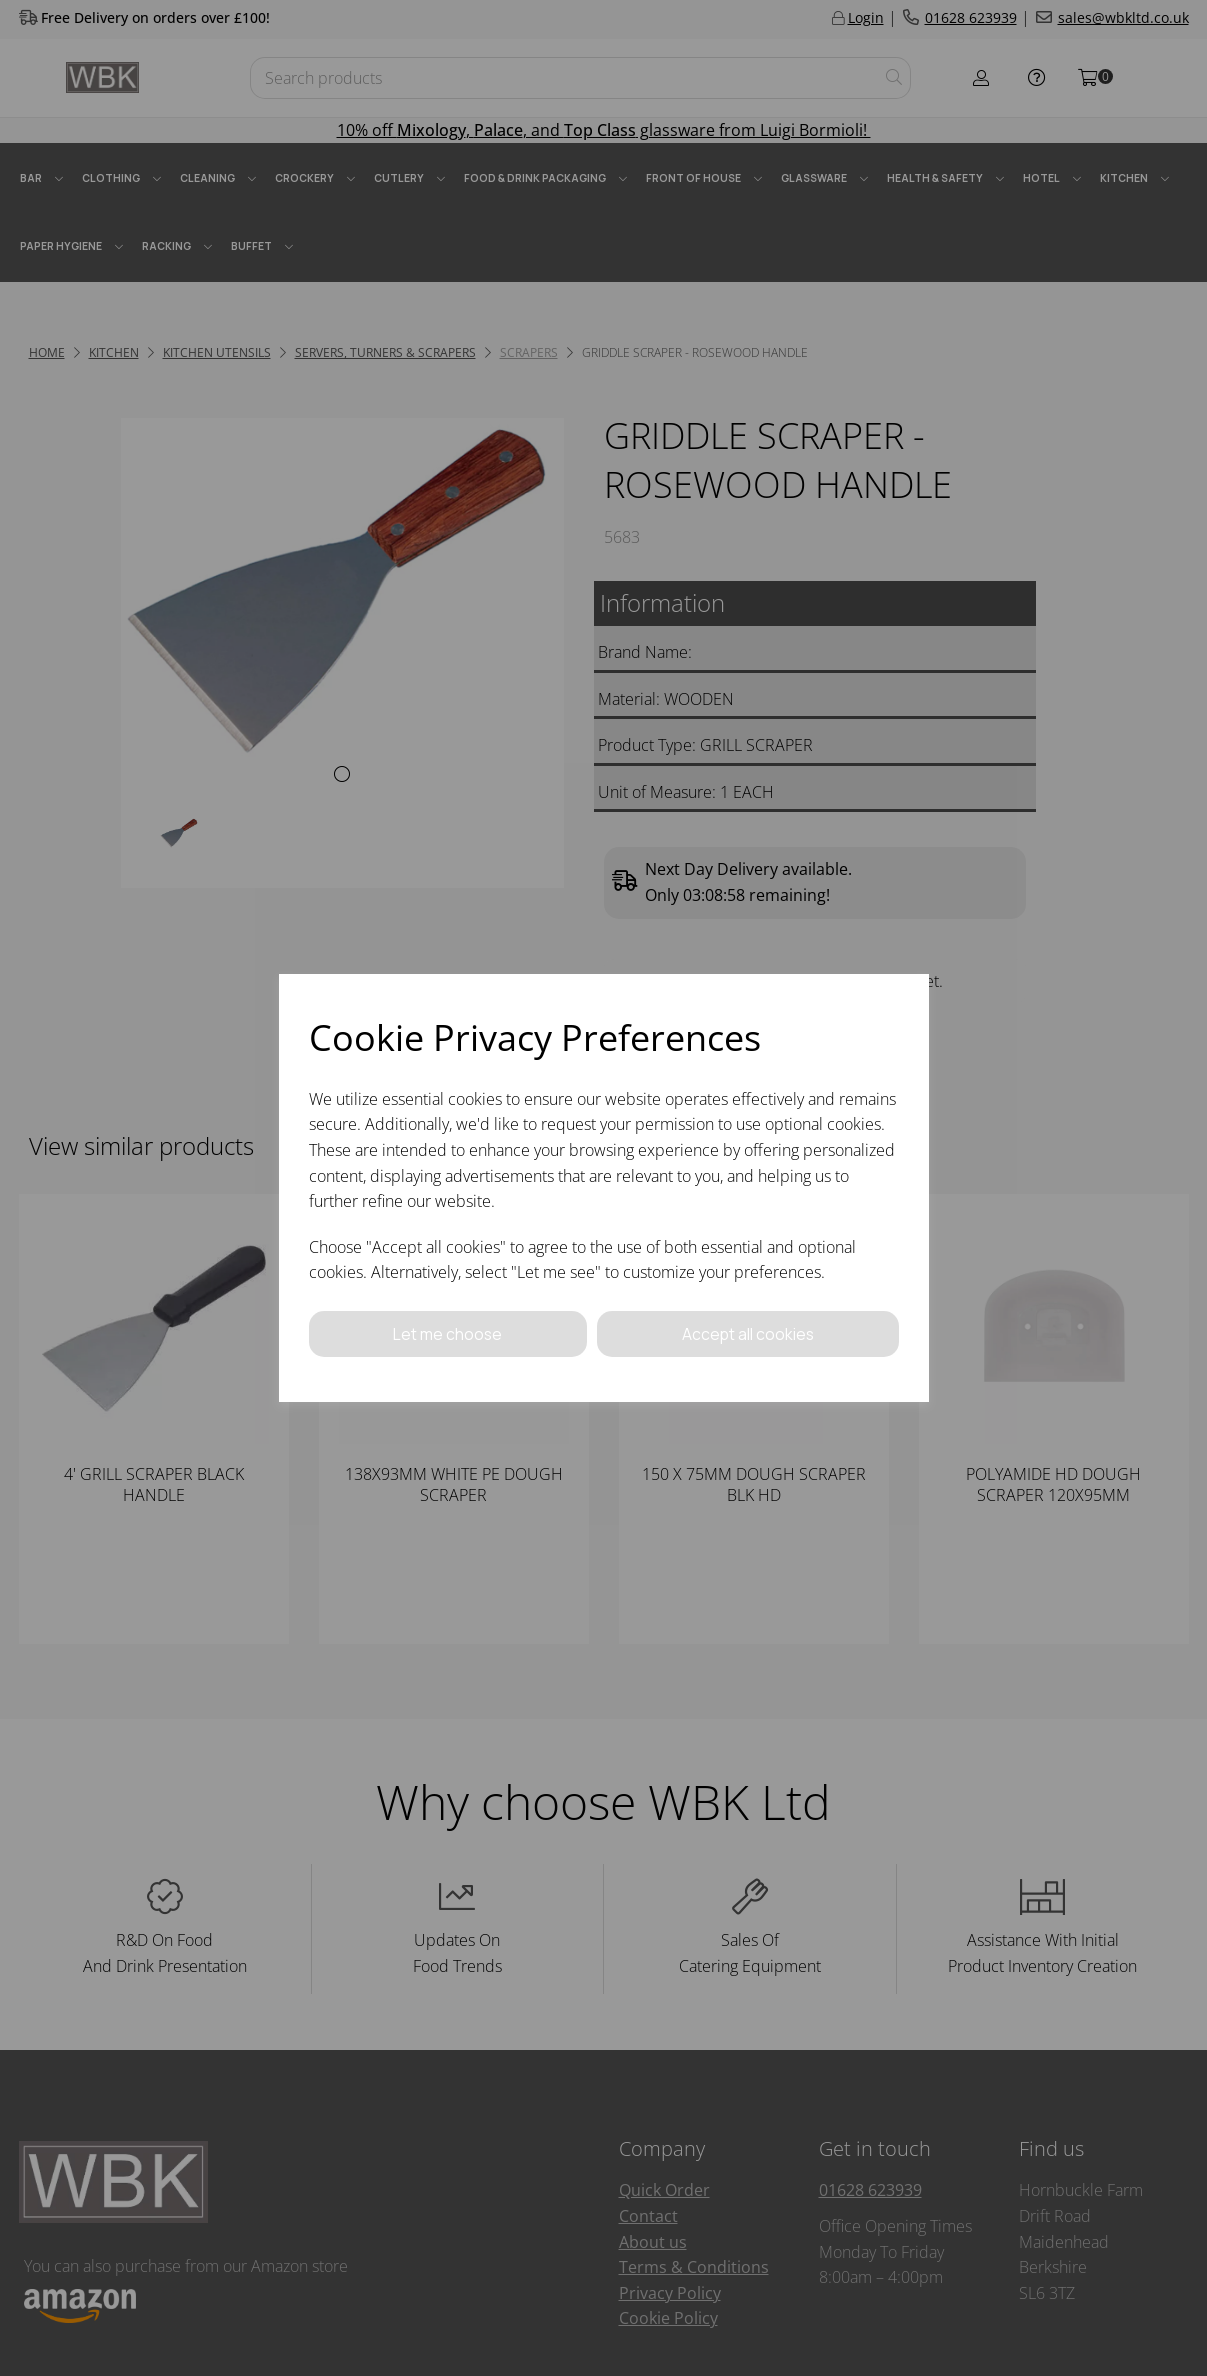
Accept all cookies (748, 1333)
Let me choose (448, 1333)
